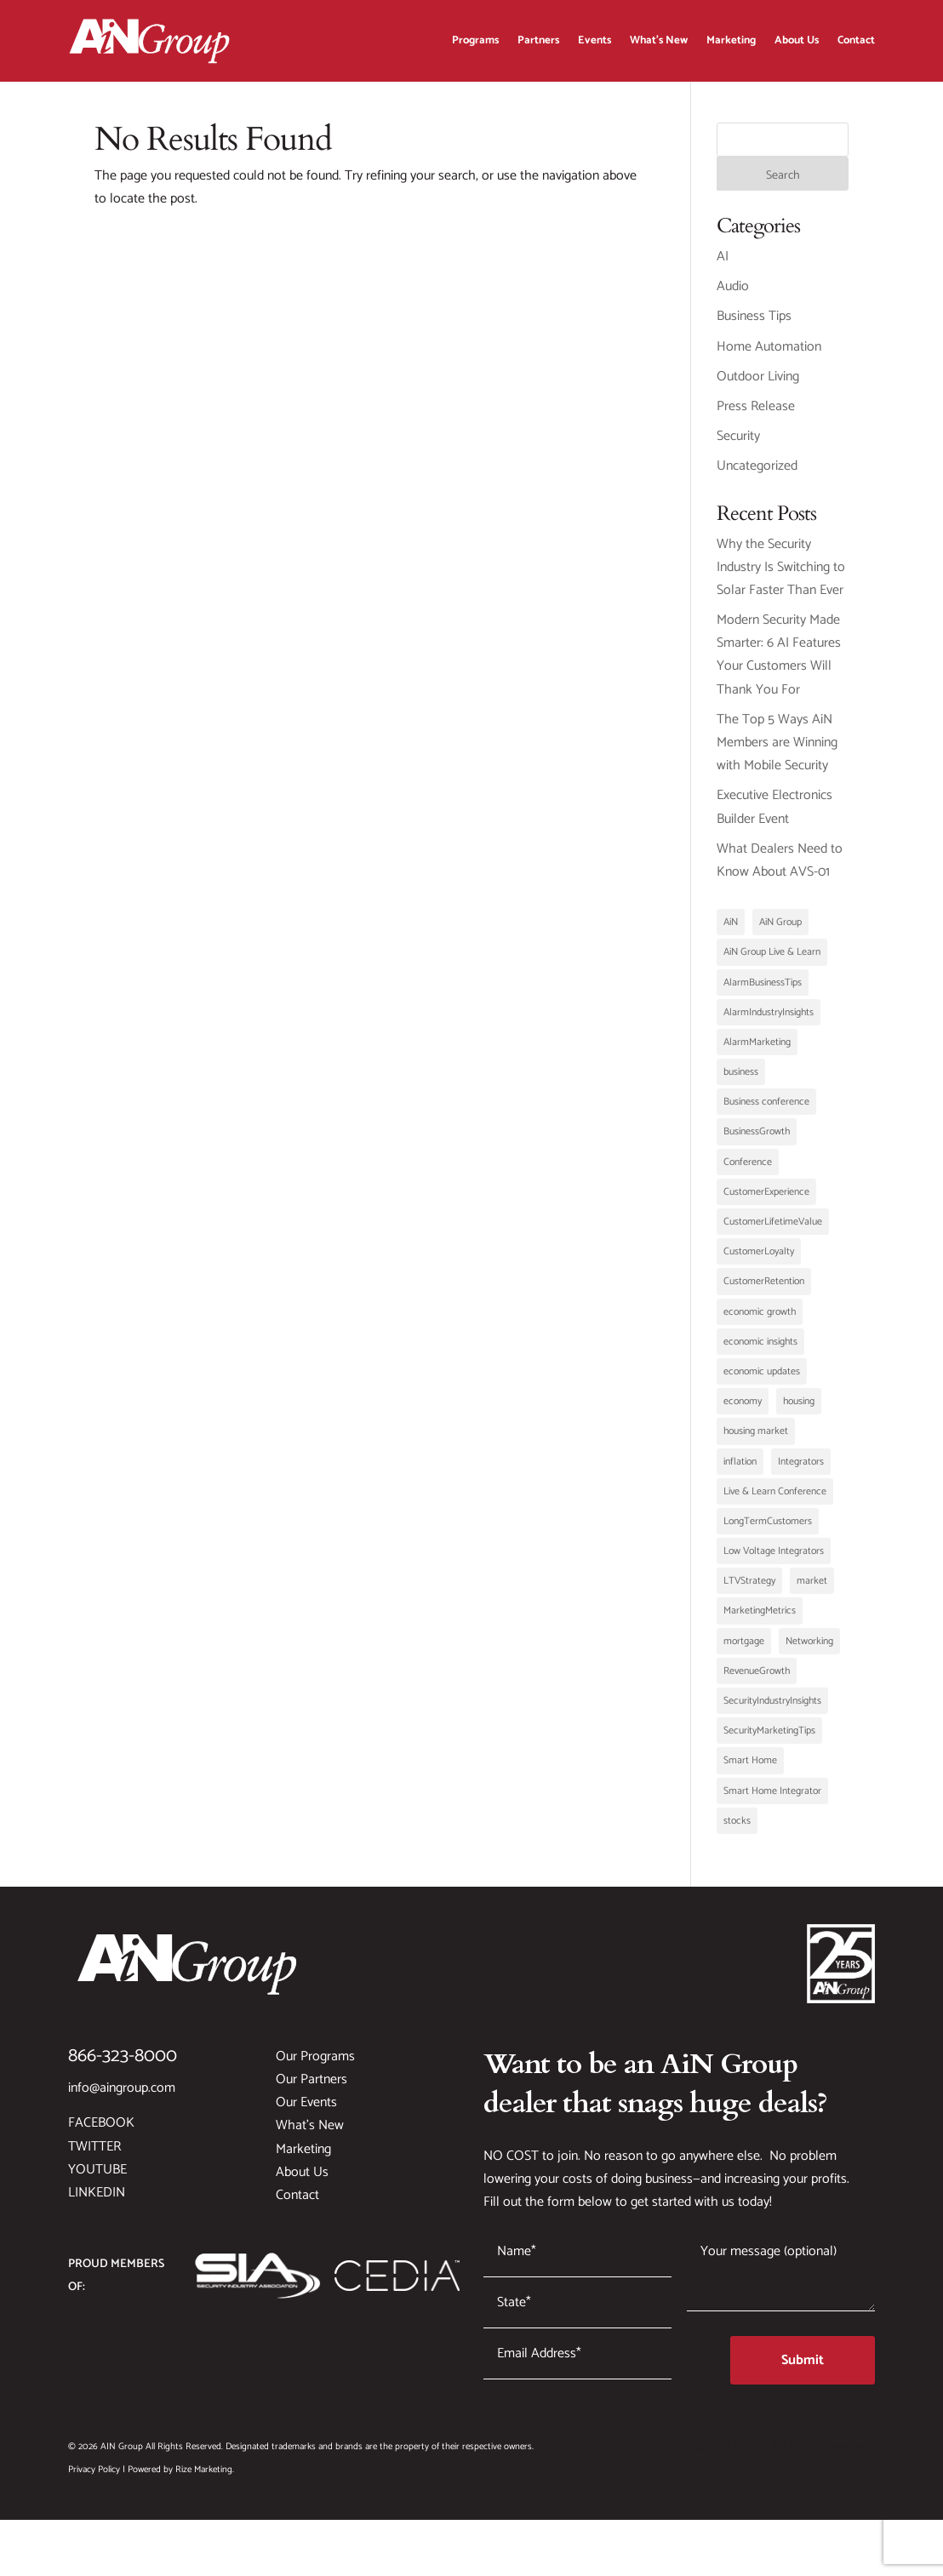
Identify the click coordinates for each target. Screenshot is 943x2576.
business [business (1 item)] (740, 1080)
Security (738, 444)
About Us (796, 40)
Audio (733, 294)
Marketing (731, 40)
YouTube (97, 2178)
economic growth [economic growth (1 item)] (759, 1320)
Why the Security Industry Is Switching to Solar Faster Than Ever (781, 575)
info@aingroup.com (121, 2096)
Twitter (94, 2155)
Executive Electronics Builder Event (774, 815)
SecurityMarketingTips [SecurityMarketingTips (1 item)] (769, 1739)
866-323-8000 (122, 2064)
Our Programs (315, 2064)
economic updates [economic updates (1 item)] (761, 1380)
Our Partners (311, 2087)
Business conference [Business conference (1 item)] (766, 1110)
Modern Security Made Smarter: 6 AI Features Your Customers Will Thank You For (779, 663)
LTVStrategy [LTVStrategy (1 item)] (749, 1589)
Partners (538, 40)
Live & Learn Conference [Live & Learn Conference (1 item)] (774, 1500)
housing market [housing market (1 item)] (755, 1439)
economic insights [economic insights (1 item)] (760, 1350)
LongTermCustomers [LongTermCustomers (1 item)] (767, 1530)
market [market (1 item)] (812, 1589)
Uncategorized (757, 474)
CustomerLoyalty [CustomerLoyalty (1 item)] (758, 1260)
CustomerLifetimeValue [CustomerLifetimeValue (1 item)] (772, 1230)
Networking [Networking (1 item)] (809, 1650)
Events (594, 40)
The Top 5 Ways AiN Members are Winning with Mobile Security (777, 751)
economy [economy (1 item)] (742, 1410)
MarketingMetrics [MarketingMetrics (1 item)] (759, 1619)
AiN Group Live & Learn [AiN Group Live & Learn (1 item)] (771, 960)
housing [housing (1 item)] (798, 1410)
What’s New (659, 40)
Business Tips (754, 324)
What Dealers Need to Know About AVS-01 (780, 869)
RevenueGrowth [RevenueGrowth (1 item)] (756, 1679)
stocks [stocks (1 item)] (737, 1829)
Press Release (756, 414)
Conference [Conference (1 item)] (747, 1170)
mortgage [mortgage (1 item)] (743, 1650)
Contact (856, 40)
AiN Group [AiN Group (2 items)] (780, 930)
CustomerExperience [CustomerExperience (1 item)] (766, 1200)
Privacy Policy (94, 2478)
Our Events (306, 2110)
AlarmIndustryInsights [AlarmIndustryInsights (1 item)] (768, 1021)
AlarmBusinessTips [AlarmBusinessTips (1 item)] (762, 991)
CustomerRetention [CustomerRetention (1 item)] (763, 1290)
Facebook (101, 2131)
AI (723, 265)
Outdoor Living (758, 385)
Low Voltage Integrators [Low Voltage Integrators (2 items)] (773, 1559)
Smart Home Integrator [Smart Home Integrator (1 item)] (772, 1799)
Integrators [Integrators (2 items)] (801, 1470)
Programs (475, 40)
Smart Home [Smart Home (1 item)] (750, 1769)
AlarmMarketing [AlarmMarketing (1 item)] (757, 1050)
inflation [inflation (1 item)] (740, 1470)
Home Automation (769, 355)
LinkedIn (96, 2201)
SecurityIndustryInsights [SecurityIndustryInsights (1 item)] (772, 1709)
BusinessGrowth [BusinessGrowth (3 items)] (756, 1140)
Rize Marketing (203, 2478)
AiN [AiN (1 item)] (730, 930)
